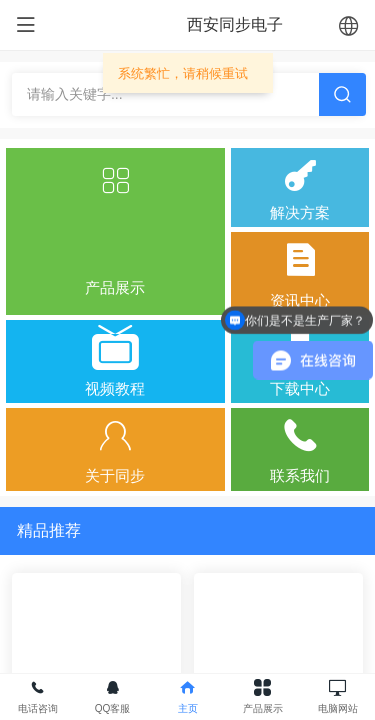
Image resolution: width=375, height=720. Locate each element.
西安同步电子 (235, 24)
